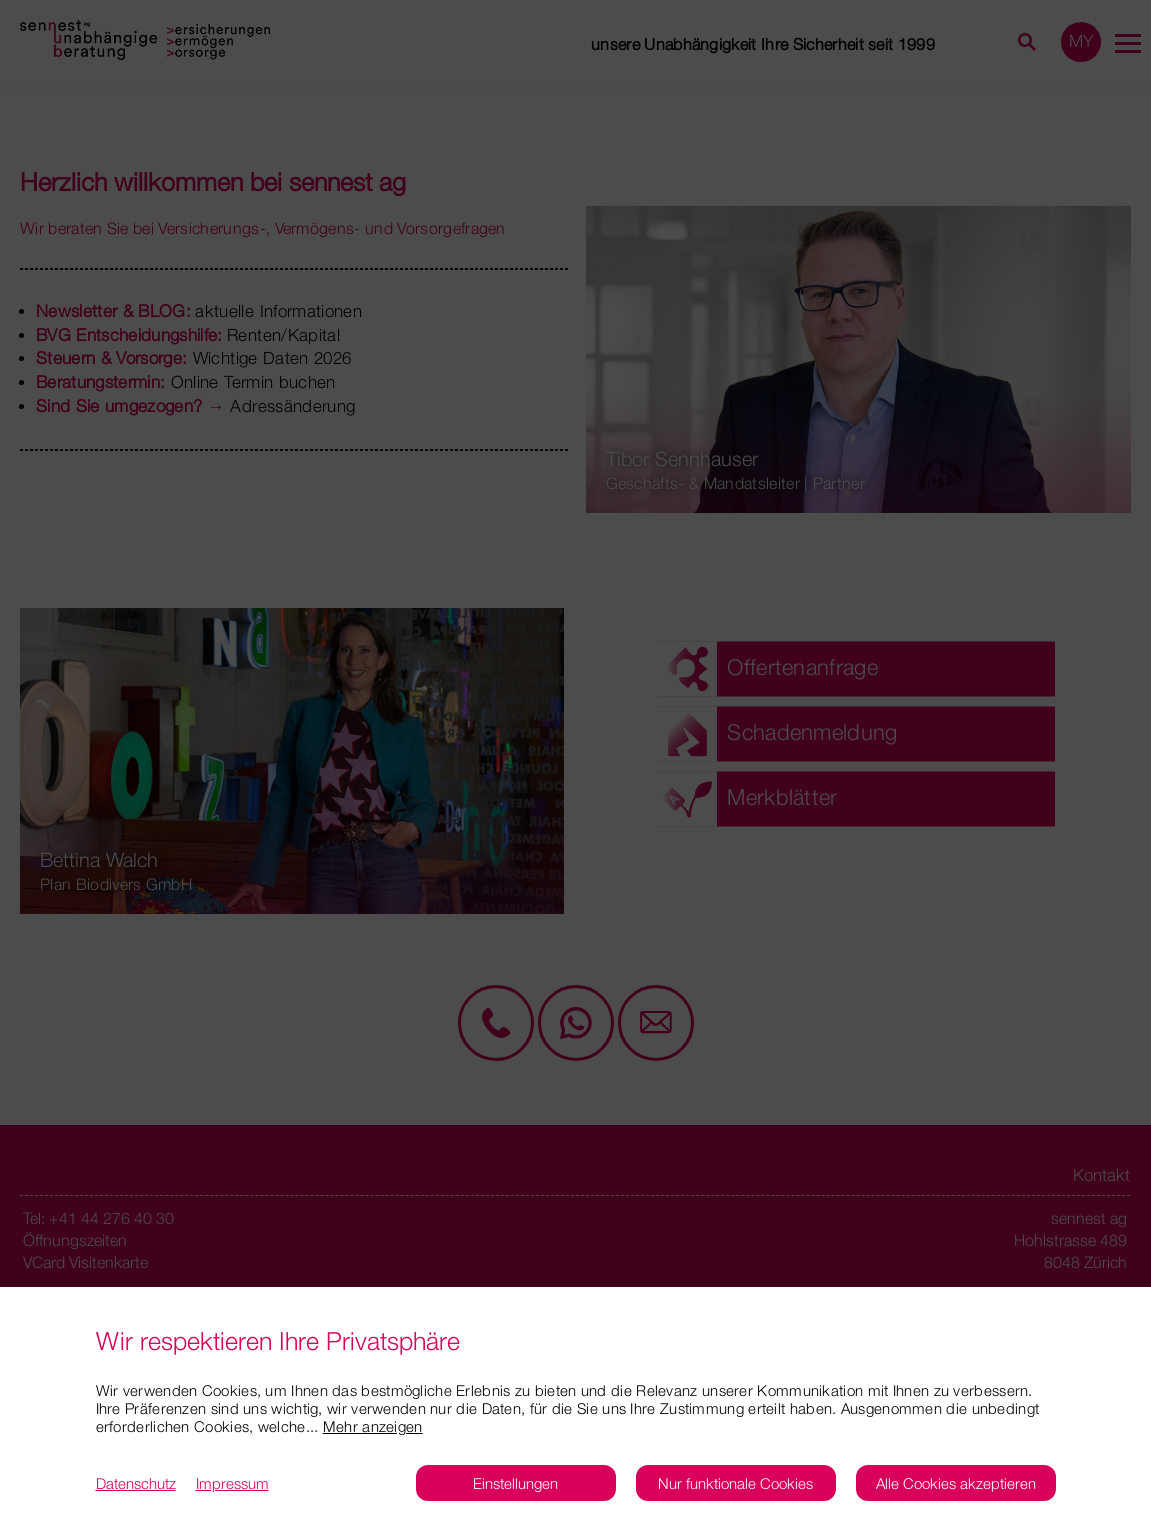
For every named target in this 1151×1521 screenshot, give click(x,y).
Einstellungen (515, 1483)
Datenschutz (136, 1483)
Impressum (232, 1483)
